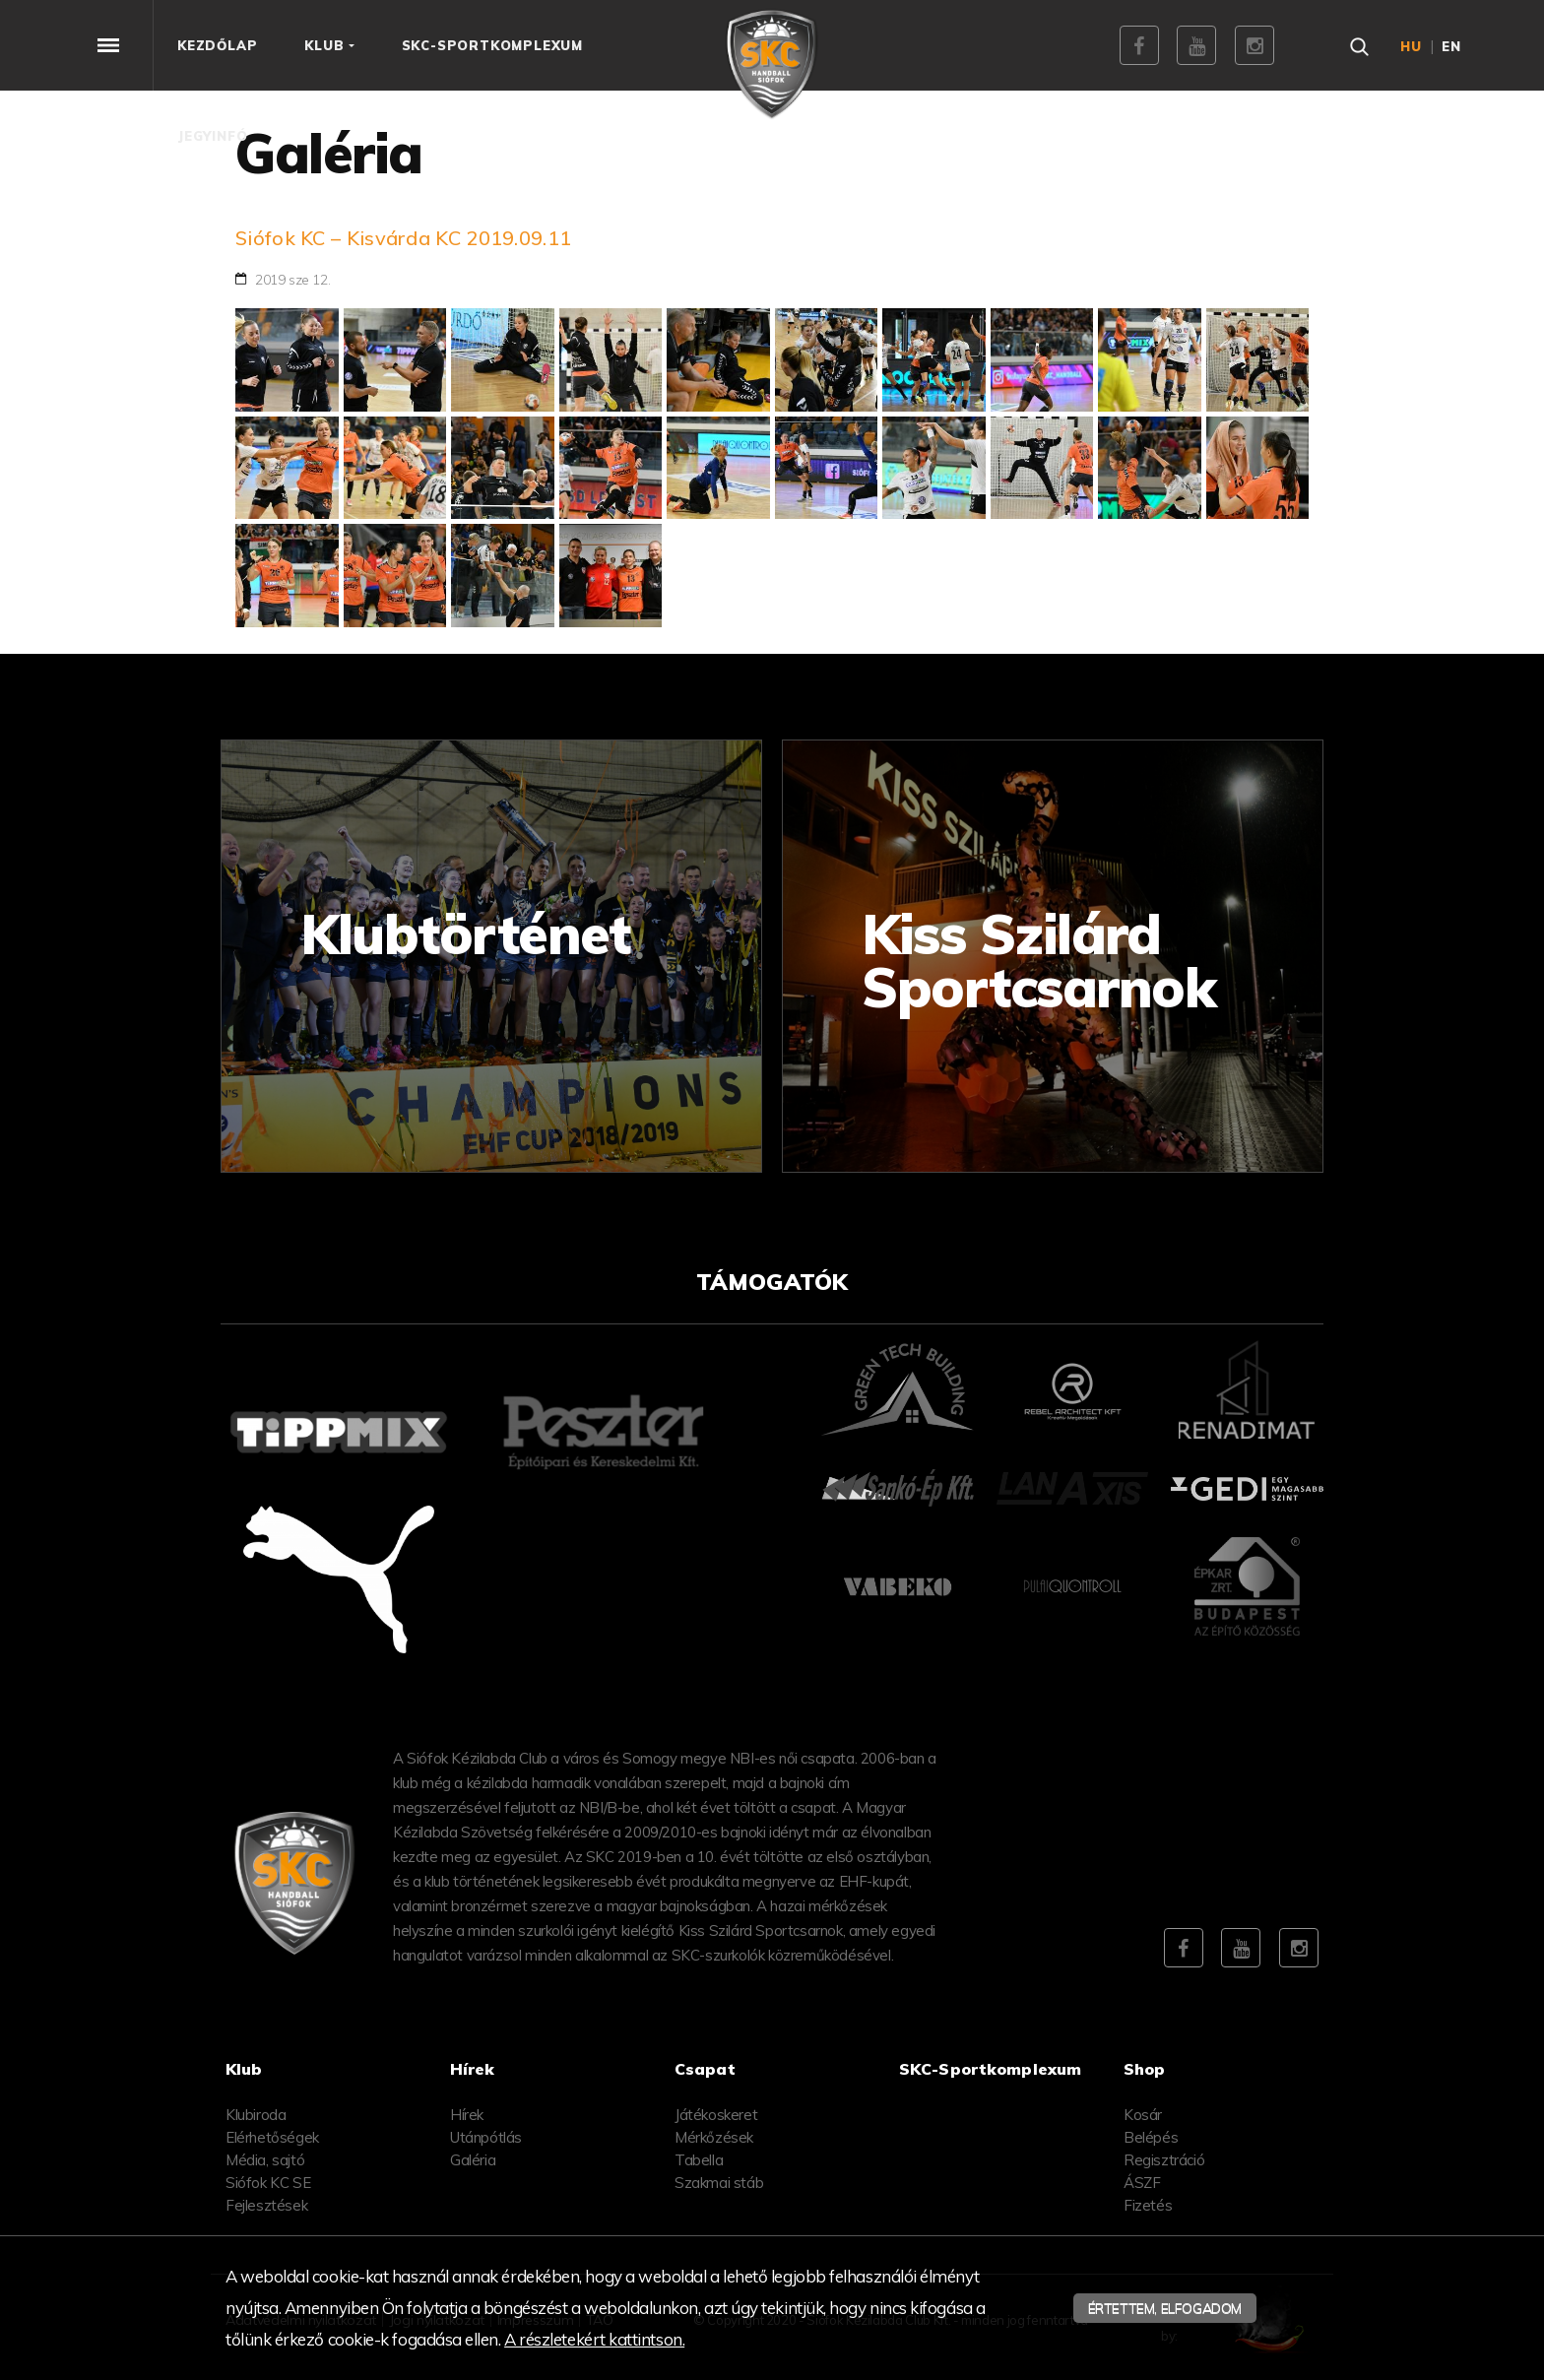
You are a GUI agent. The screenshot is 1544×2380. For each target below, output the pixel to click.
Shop (1145, 2069)
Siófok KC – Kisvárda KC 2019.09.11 (403, 237)
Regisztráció (1164, 2160)
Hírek (466, 2114)
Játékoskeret (716, 2114)
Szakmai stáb (719, 2182)
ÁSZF (1142, 2182)
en (1451, 46)
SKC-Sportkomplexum (990, 2069)
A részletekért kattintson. (594, 2339)
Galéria (472, 2160)
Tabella (699, 2160)
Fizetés (1148, 2205)
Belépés (1151, 2137)
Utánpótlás (486, 2137)
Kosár (1143, 2114)
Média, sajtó (264, 2160)
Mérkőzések (714, 2137)
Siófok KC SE (267, 2182)
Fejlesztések (266, 2205)
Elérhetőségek (272, 2137)
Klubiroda (255, 2114)
